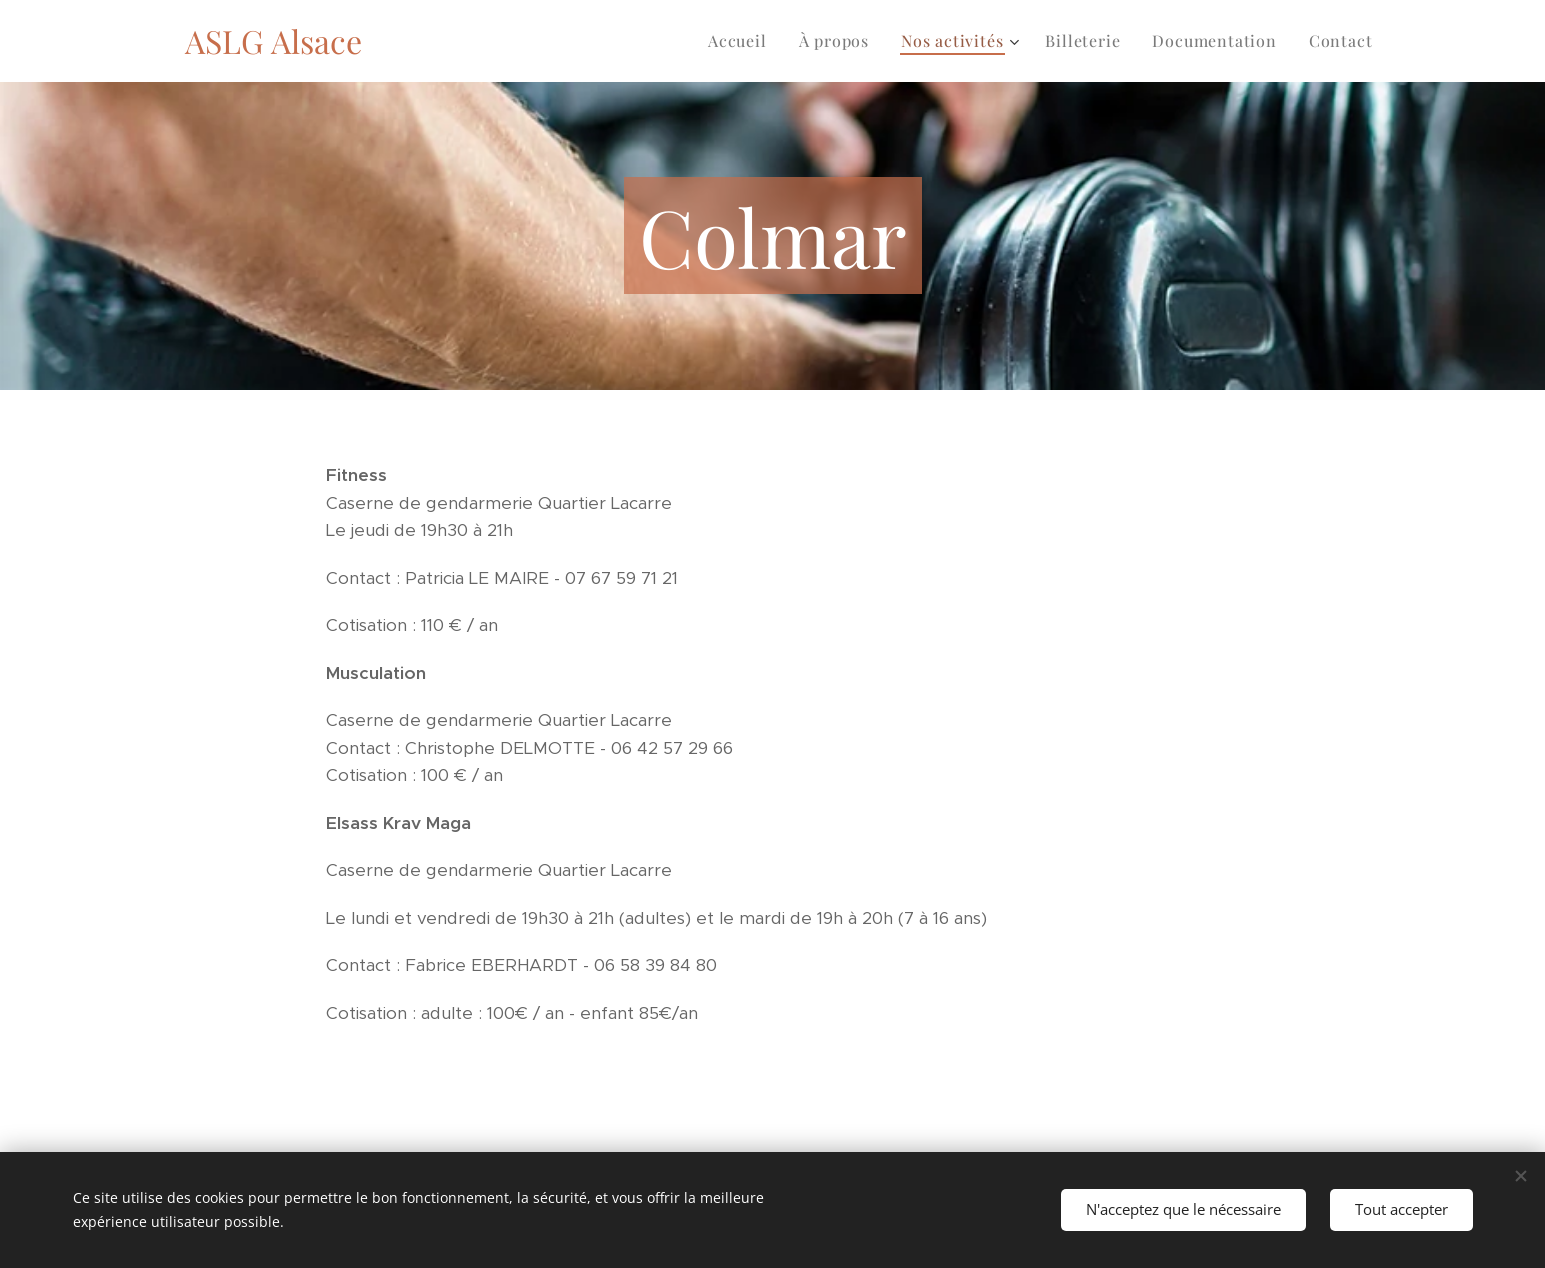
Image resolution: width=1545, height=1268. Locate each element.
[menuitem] (743, 41)
